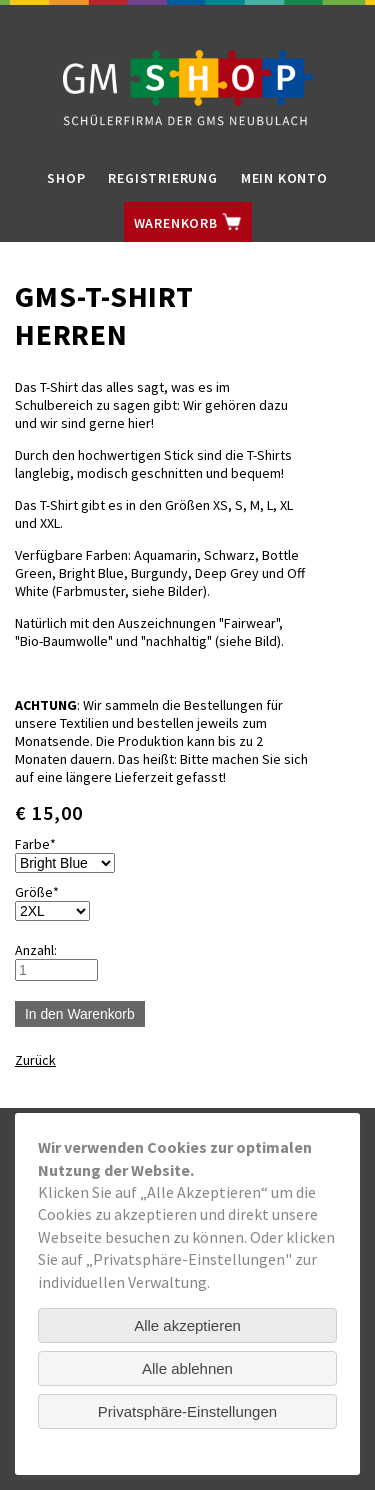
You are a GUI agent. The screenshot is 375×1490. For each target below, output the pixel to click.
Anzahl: (36, 950)
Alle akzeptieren (187, 1325)
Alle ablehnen (187, 1368)
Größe (45, 892)
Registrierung (162, 178)
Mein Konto (284, 178)
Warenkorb (188, 222)
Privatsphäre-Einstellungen (187, 1411)
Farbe (45, 844)
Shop (66, 178)
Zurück (35, 1060)
